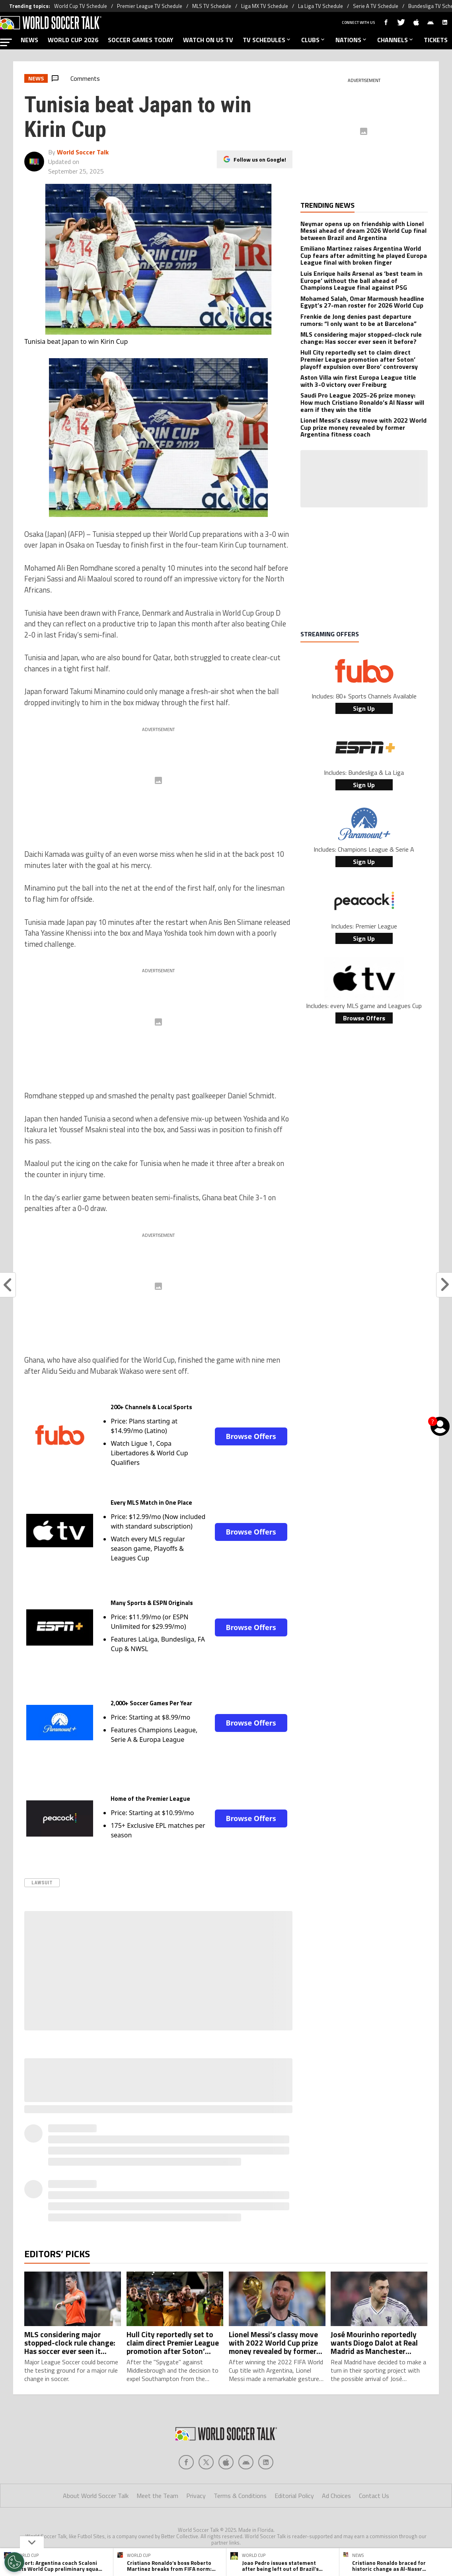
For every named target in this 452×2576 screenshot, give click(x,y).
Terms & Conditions (240, 2495)
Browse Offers (251, 1436)
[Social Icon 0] (186, 2462)
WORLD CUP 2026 (73, 40)
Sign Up (364, 708)
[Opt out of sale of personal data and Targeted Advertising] (14, 2562)
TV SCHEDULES (267, 40)
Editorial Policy (294, 2495)
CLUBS (313, 40)
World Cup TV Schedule (80, 6)
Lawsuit (42, 1883)
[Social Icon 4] (265, 2462)
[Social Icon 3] (245, 2462)
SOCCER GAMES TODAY (140, 40)
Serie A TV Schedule (375, 6)
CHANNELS (395, 40)
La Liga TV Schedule (320, 6)
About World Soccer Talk (96, 2495)
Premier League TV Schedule (149, 6)
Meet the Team (157, 2495)
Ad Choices (336, 2495)
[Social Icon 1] (206, 2462)
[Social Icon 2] (226, 2462)
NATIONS (351, 40)
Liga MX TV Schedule (264, 6)
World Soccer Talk (83, 152)
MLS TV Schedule (211, 6)
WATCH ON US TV (208, 40)
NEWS (29, 40)
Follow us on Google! (260, 159)
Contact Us (374, 2495)
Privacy (196, 2495)
